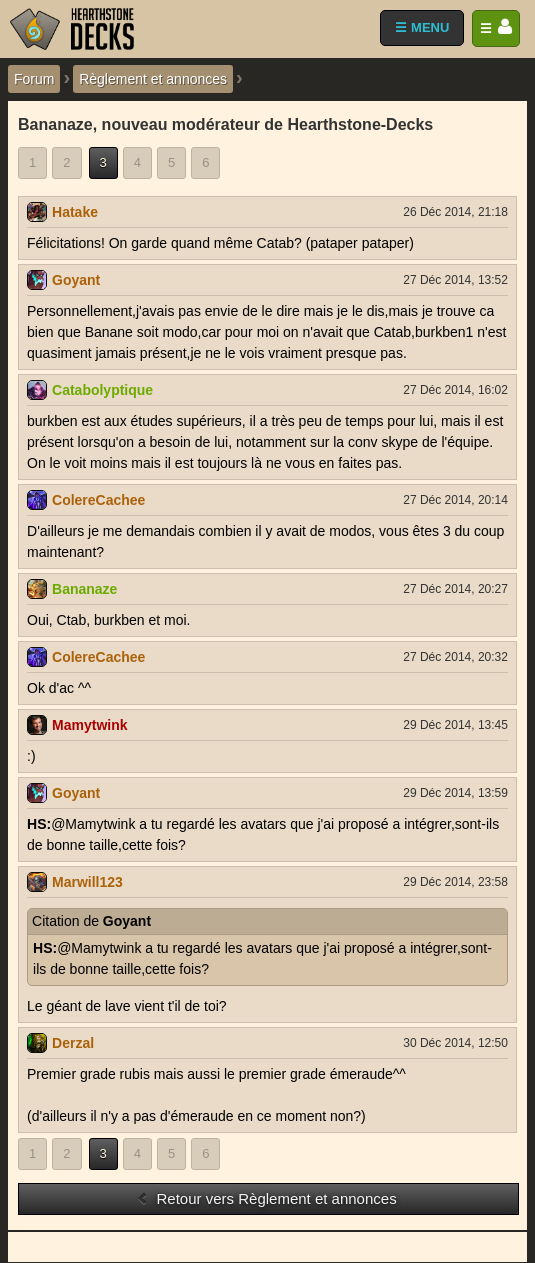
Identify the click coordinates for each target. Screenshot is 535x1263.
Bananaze (84, 589)
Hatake (75, 212)
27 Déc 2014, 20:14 (455, 500)
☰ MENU (422, 27)
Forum (34, 79)
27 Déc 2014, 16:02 (455, 390)
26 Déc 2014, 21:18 (455, 212)
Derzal (73, 1043)
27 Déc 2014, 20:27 (455, 589)
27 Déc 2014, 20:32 (455, 657)
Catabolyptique (102, 390)
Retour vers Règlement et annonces (266, 1198)
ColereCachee (98, 500)
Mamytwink (89, 725)
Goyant (76, 280)
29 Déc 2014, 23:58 (455, 882)
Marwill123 (87, 882)
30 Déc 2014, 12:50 (455, 1043)
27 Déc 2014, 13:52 (455, 280)
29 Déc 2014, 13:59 (455, 793)
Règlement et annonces (153, 79)
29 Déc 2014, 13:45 (455, 725)
